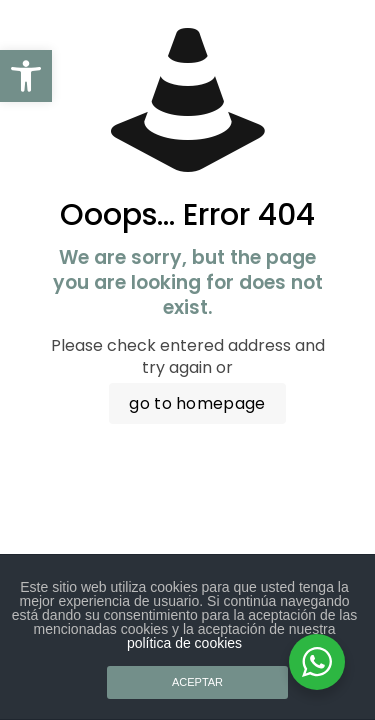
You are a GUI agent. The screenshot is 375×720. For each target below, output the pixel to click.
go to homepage (197, 403)
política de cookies (184, 643)
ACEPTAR (197, 682)
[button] (26, 76)
